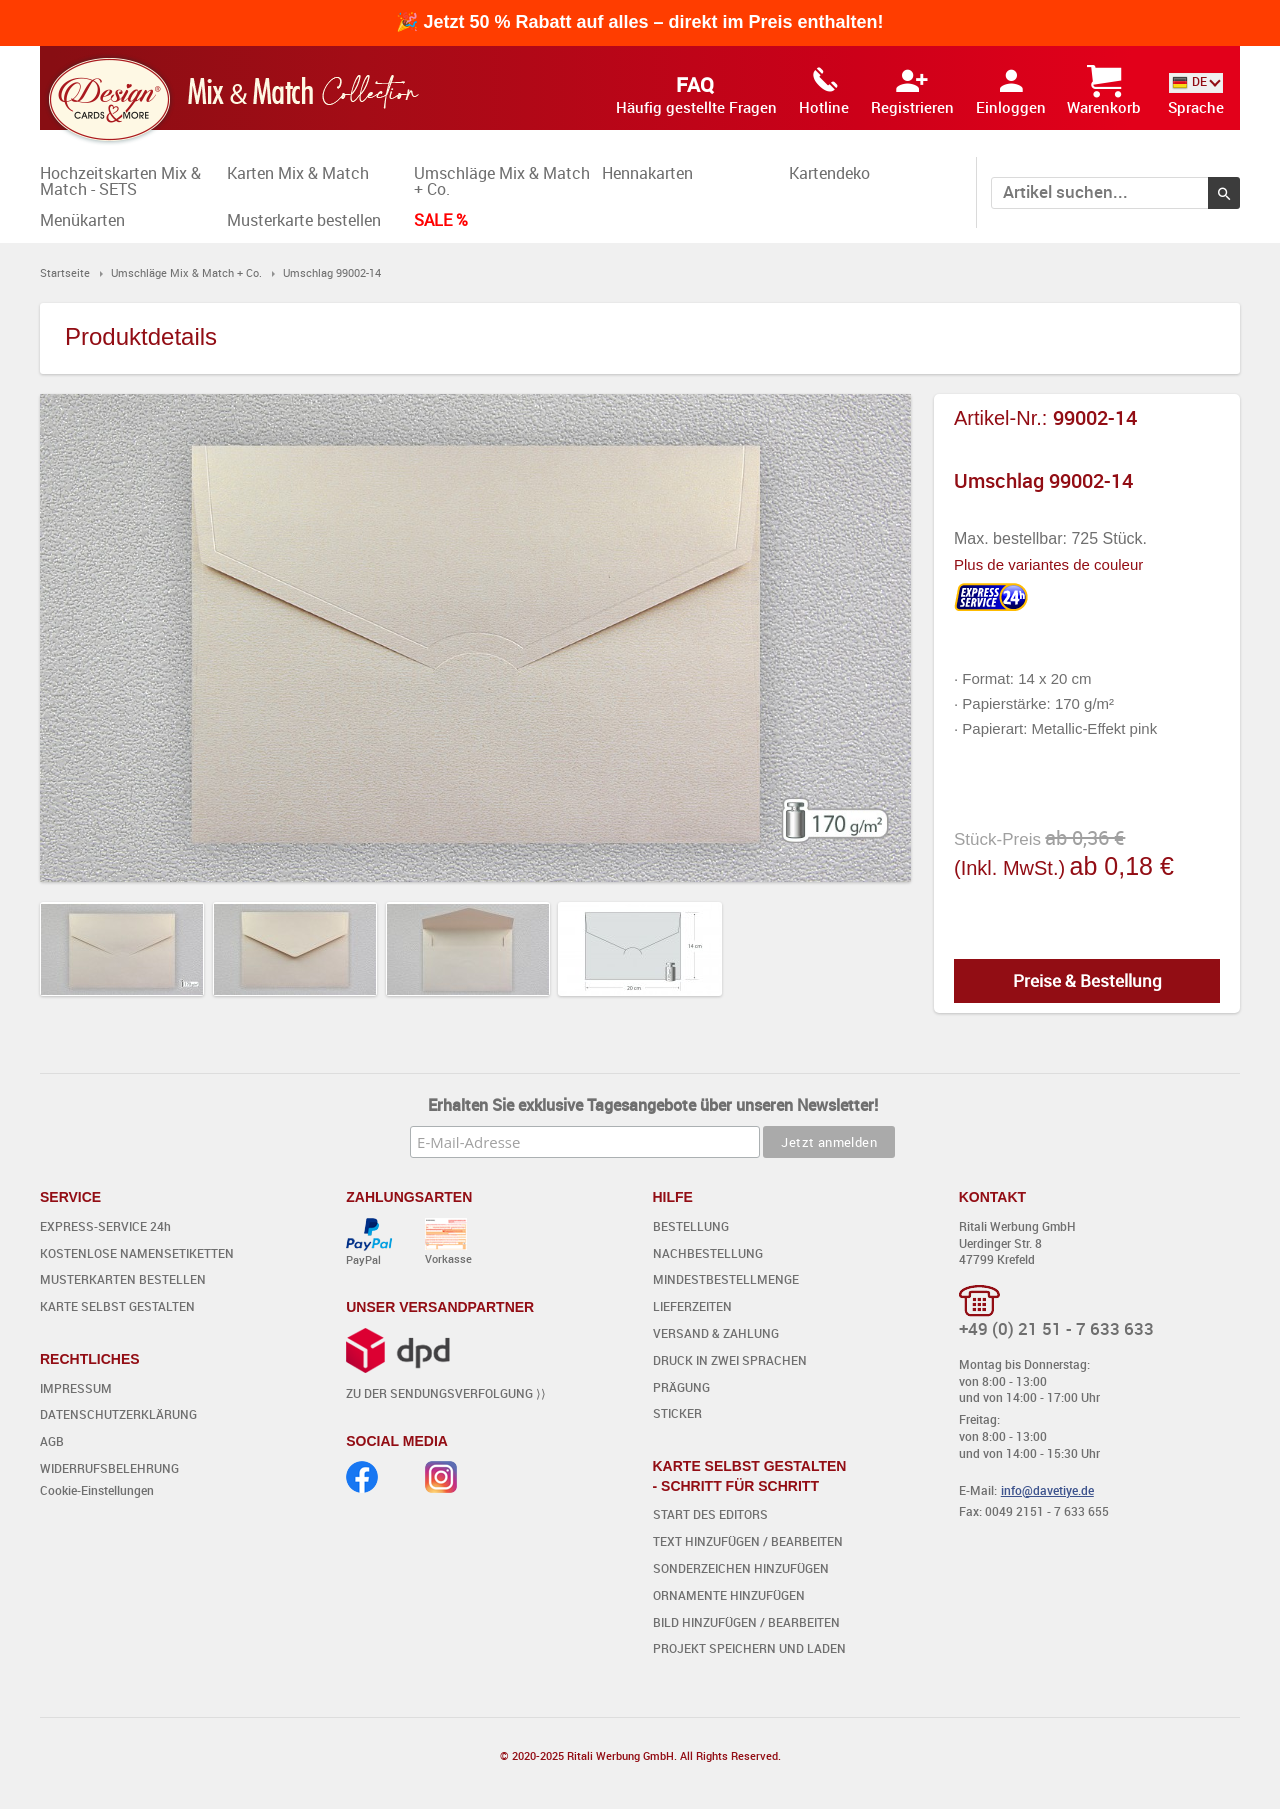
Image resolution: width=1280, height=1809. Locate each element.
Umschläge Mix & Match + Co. (502, 181)
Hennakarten (647, 173)
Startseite (65, 272)
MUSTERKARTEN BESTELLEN (123, 1279)
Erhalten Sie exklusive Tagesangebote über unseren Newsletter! (653, 1105)
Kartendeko (829, 173)
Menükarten (82, 220)
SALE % (441, 220)
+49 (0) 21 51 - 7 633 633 (1056, 1328)
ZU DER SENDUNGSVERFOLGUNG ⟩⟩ (446, 1393)
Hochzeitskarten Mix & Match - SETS (120, 181)
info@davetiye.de (1047, 1490)
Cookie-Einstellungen (97, 1490)
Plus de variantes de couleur (1048, 564)
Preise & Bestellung (1087, 980)
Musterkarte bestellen (304, 220)
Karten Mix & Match (298, 173)
